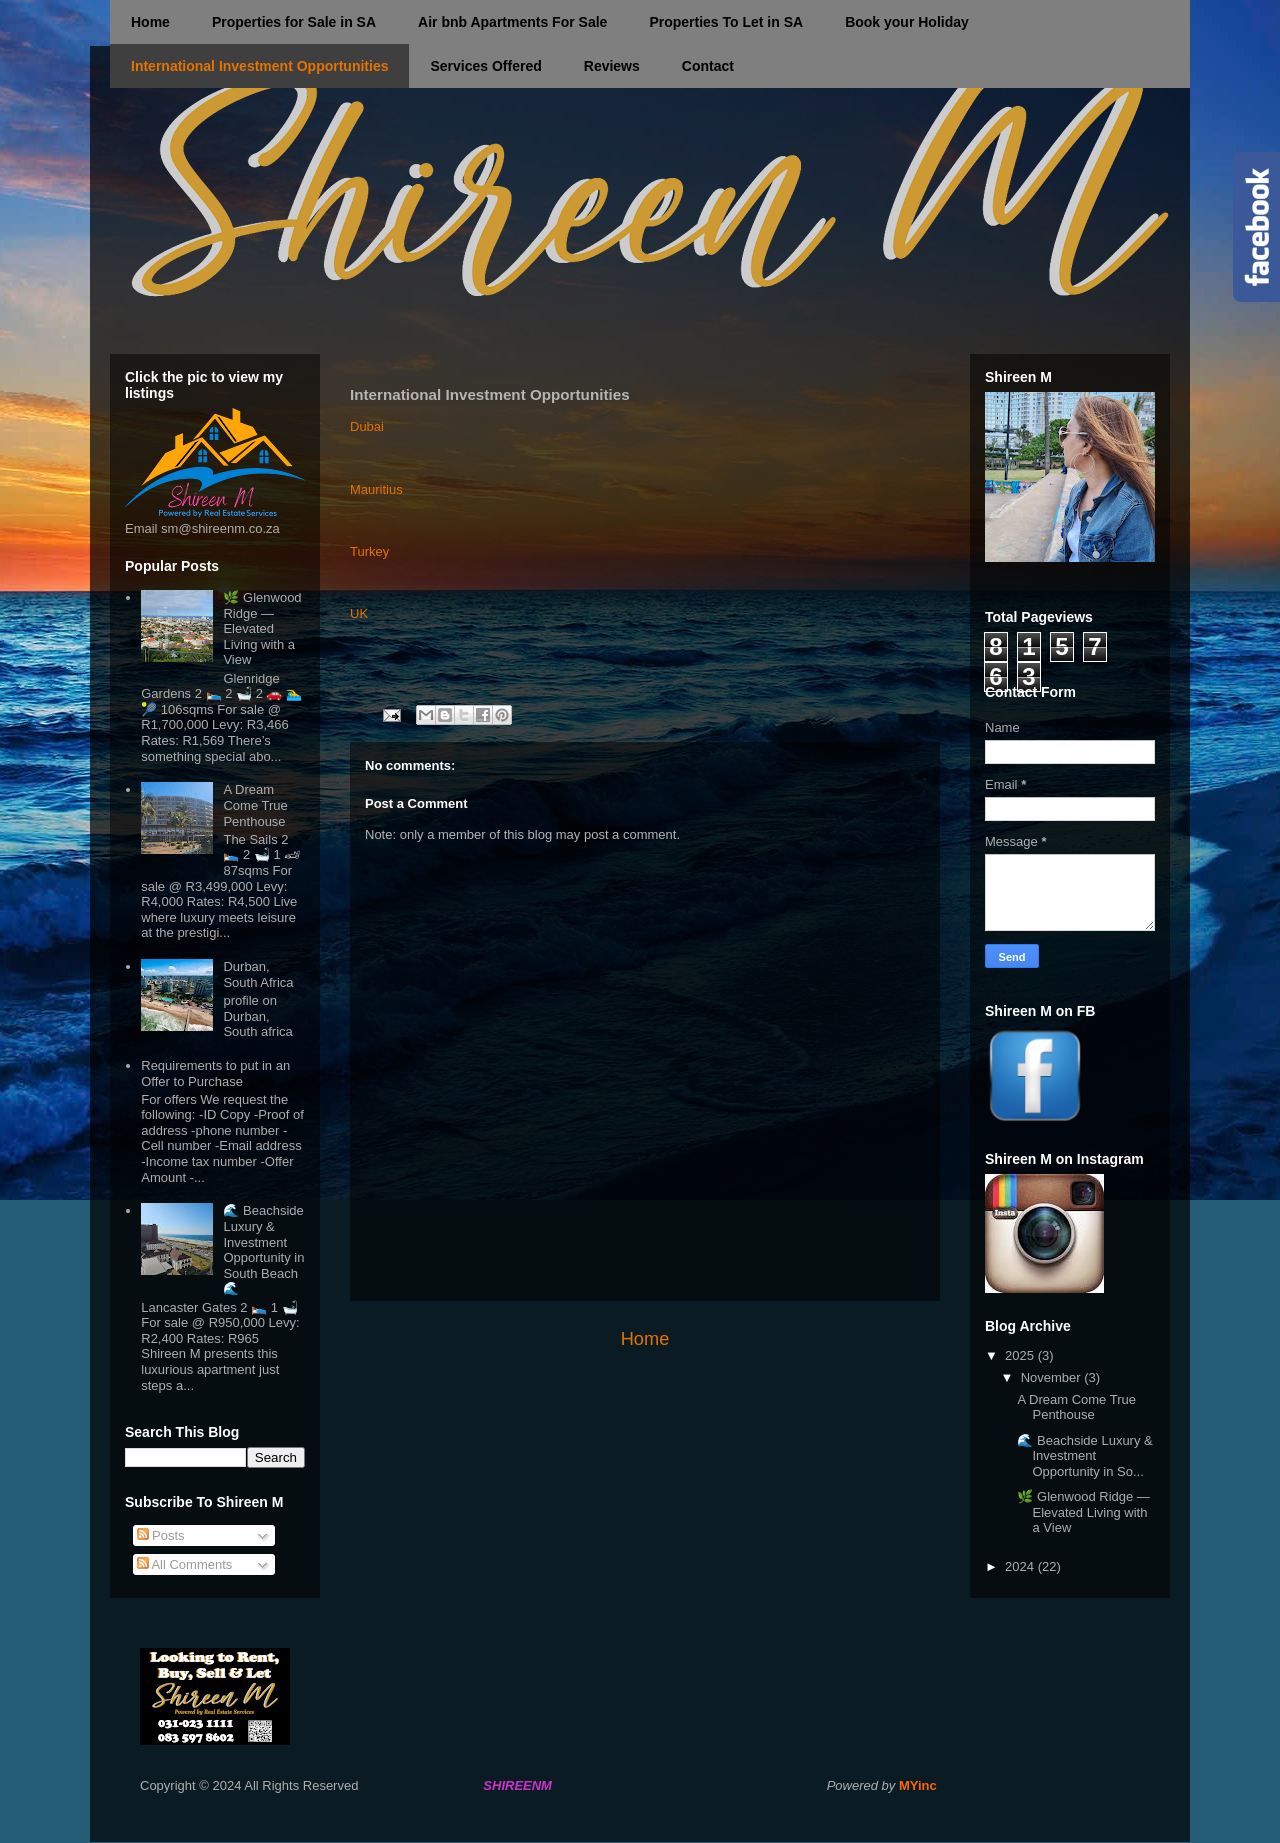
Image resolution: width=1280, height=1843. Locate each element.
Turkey (369, 551)
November (1053, 1377)
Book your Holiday (907, 22)
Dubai (367, 426)
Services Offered (485, 66)
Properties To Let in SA (726, 22)
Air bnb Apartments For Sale (512, 22)
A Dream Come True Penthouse (255, 805)
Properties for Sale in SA (294, 22)
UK (359, 613)
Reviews (612, 66)
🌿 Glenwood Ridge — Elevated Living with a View (262, 628)
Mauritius (376, 489)
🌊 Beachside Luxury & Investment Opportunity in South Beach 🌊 (263, 1249)
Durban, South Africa (258, 974)
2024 (1021, 1566)
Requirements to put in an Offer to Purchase (215, 1073)
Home (150, 22)
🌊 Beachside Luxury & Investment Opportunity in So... (1084, 1456)
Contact (708, 66)
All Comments (185, 1564)
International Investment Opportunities (259, 66)
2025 (1021, 1355)
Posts (161, 1535)
